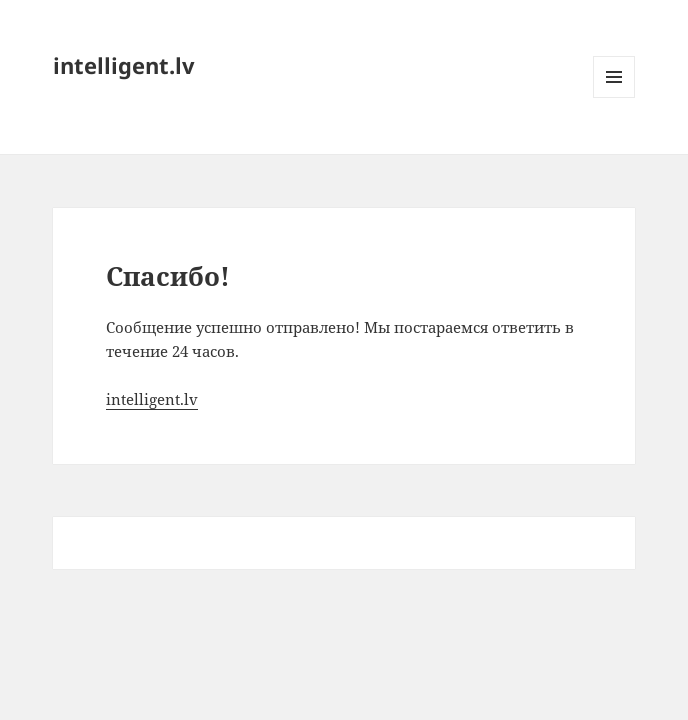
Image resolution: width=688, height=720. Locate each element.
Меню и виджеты (614, 97)
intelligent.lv (124, 65)
